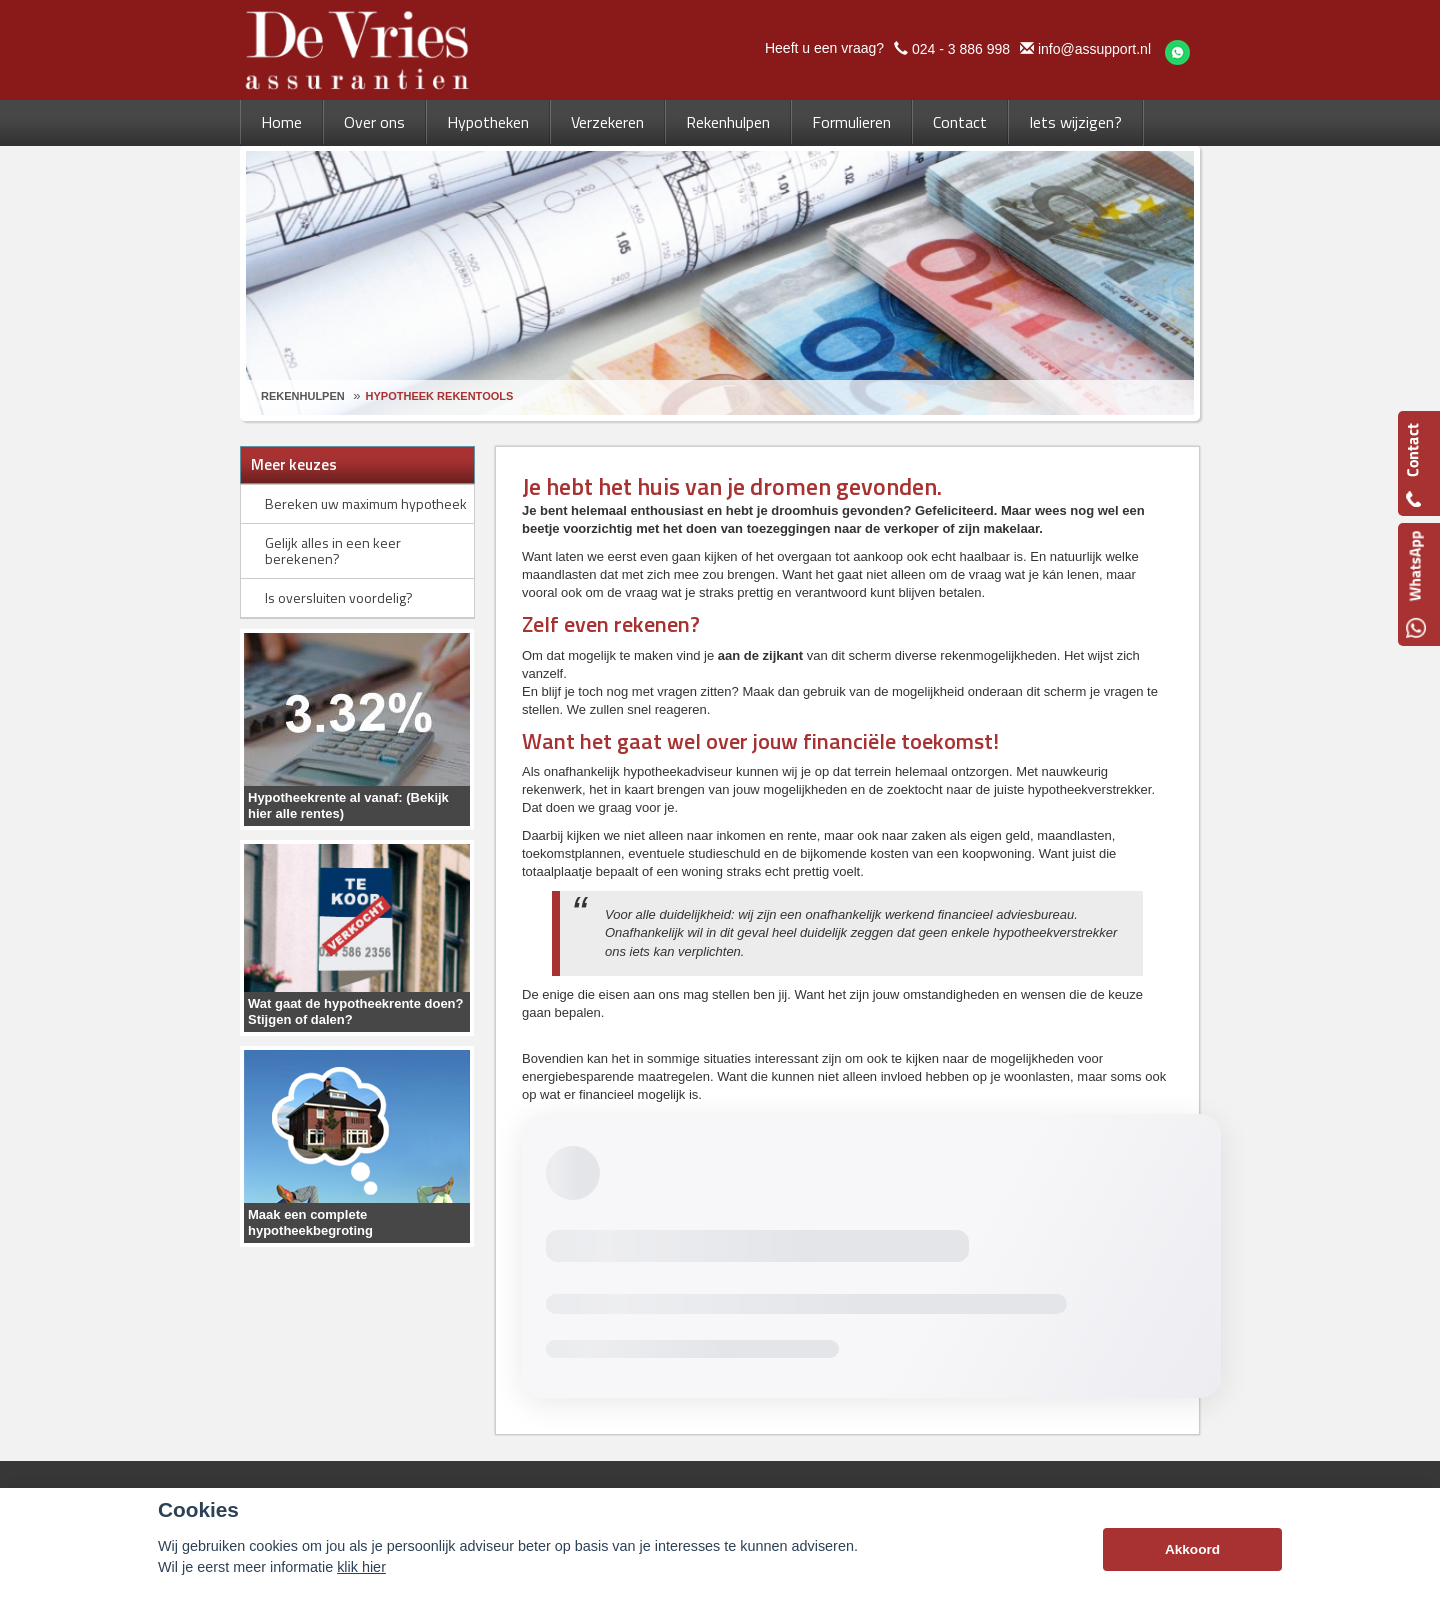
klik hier (361, 1567)
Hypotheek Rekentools (440, 396)
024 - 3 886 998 (961, 49)
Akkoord (1192, 1549)
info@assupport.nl (1094, 49)
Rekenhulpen (303, 396)
